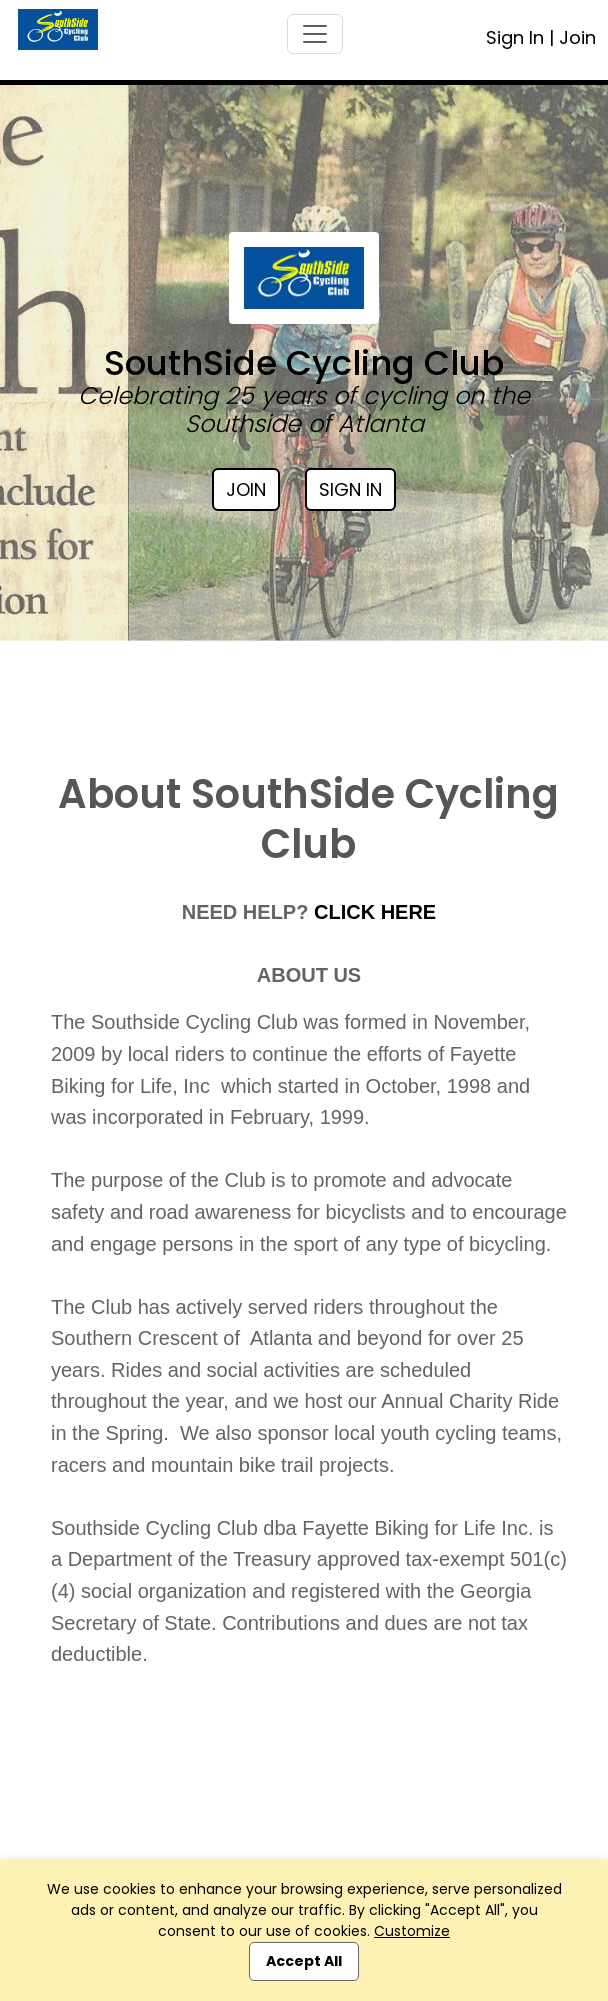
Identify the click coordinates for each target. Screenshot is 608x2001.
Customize (412, 1931)
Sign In (515, 37)
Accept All (304, 1961)
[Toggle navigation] (315, 34)
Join (577, 37)
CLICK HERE (375, 912)
